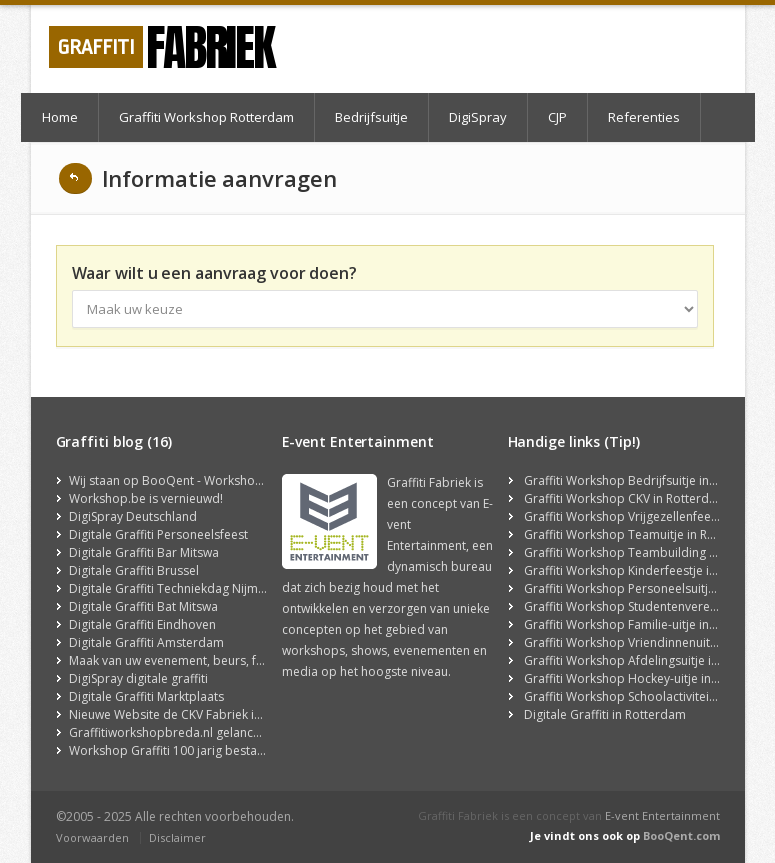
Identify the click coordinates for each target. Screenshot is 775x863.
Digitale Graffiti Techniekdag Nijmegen (177, 588)
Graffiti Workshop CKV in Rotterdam (625, 498)
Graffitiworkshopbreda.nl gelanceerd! (176, 732)
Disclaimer (177, 837)
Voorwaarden (92, 837)
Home (60, 117)
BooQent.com (681, 835)
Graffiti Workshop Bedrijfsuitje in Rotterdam (648, 480)
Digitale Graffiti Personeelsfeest (158, 534)
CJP (557, 117)
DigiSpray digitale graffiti (138, 678)
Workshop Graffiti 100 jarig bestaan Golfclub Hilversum (225, 750)
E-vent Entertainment (662, 815)
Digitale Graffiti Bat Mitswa (143, 606)
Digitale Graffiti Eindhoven (142, 624)
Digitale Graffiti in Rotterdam (605, 714)
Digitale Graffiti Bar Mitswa (144, 552)
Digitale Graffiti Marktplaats (146, 696)
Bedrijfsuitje (371, 117)
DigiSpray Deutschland (133, 516)
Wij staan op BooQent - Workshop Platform (192, 480)
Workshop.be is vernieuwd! (146, 498)
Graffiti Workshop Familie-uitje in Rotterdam (648, 624)
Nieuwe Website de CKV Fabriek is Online (184, 714)
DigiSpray (478, 117)
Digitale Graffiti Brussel (134, 570)
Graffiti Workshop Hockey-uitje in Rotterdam (649, 678)
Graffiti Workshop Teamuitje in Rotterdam (642, 534)
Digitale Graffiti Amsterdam (146, 642)
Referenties (644, 117)
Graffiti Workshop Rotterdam (206, 117)
